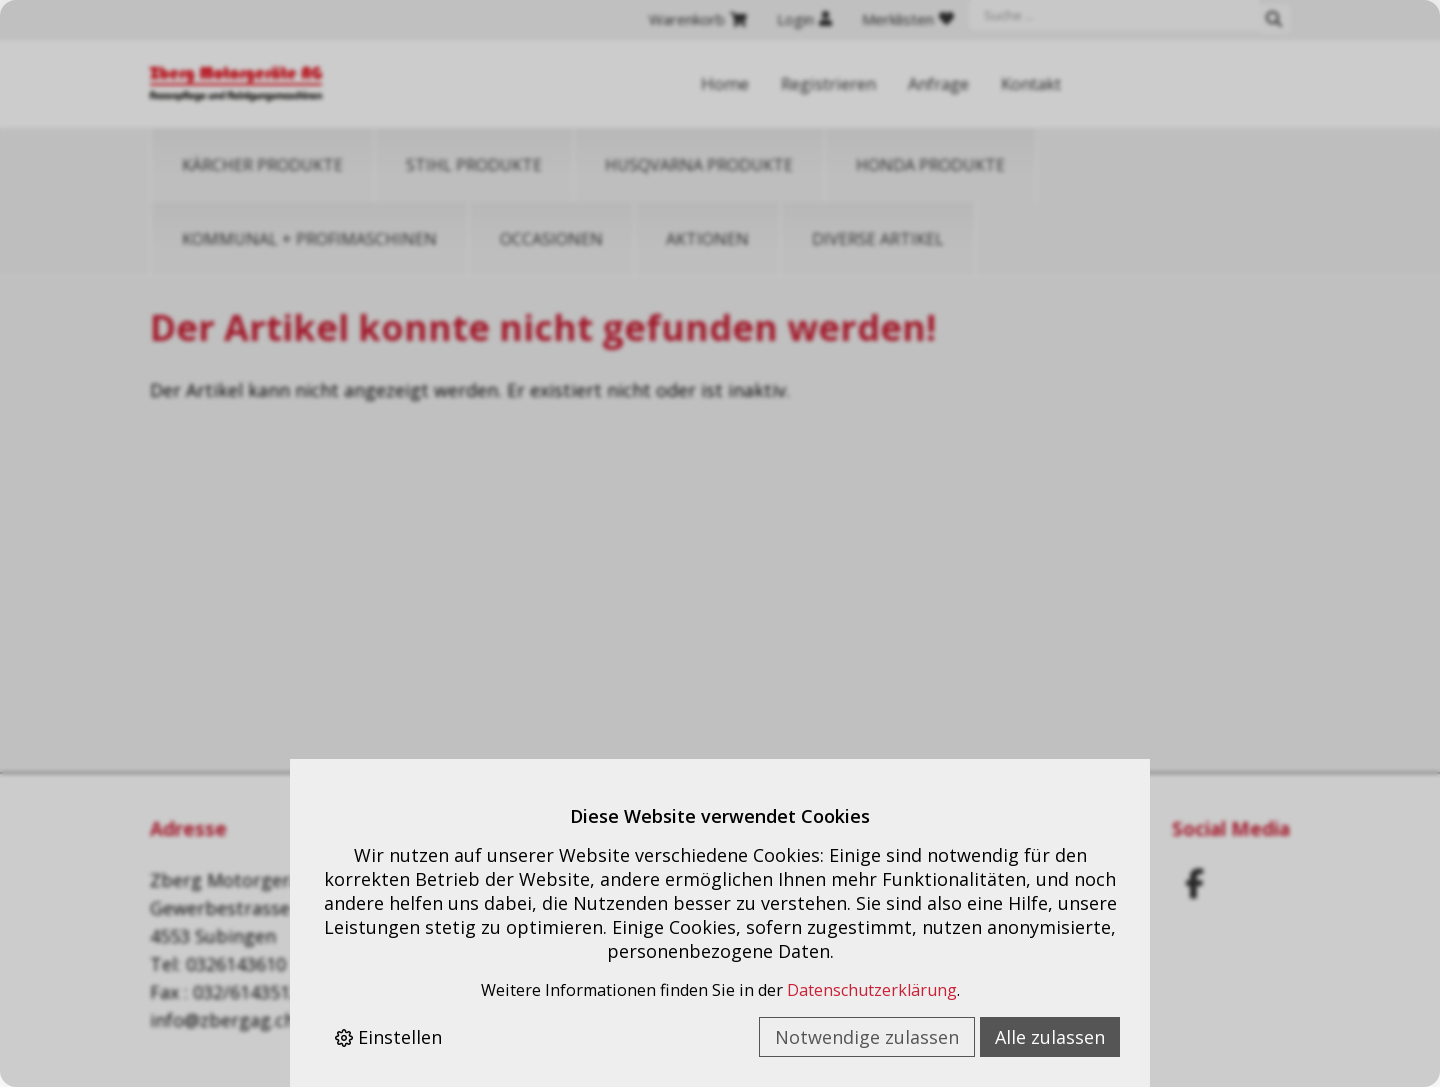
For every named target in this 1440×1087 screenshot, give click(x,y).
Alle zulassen (1050, 1037)
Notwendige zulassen (867, 1037)
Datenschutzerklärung (872, 990)
